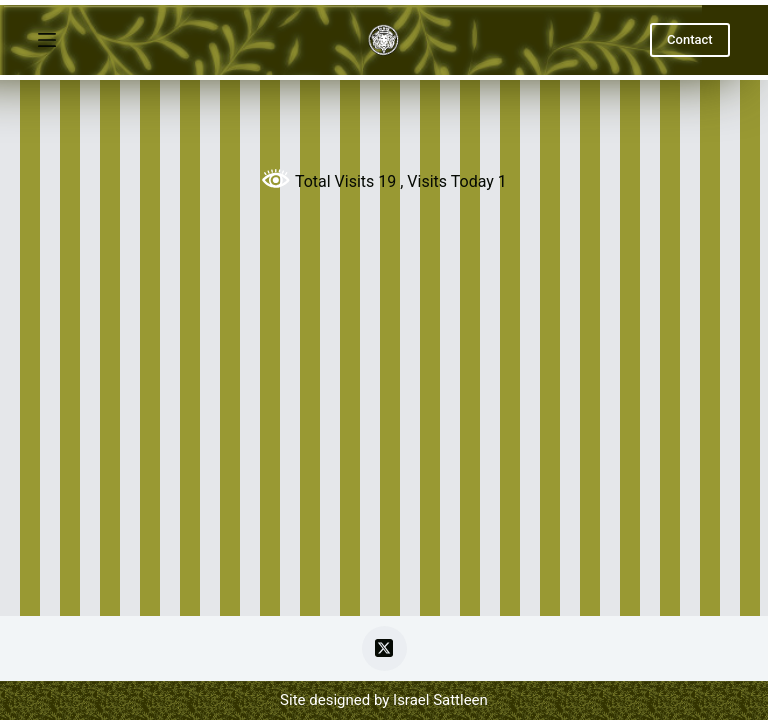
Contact (690, 39)
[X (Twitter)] (384, 648)
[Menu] (47, 40)
